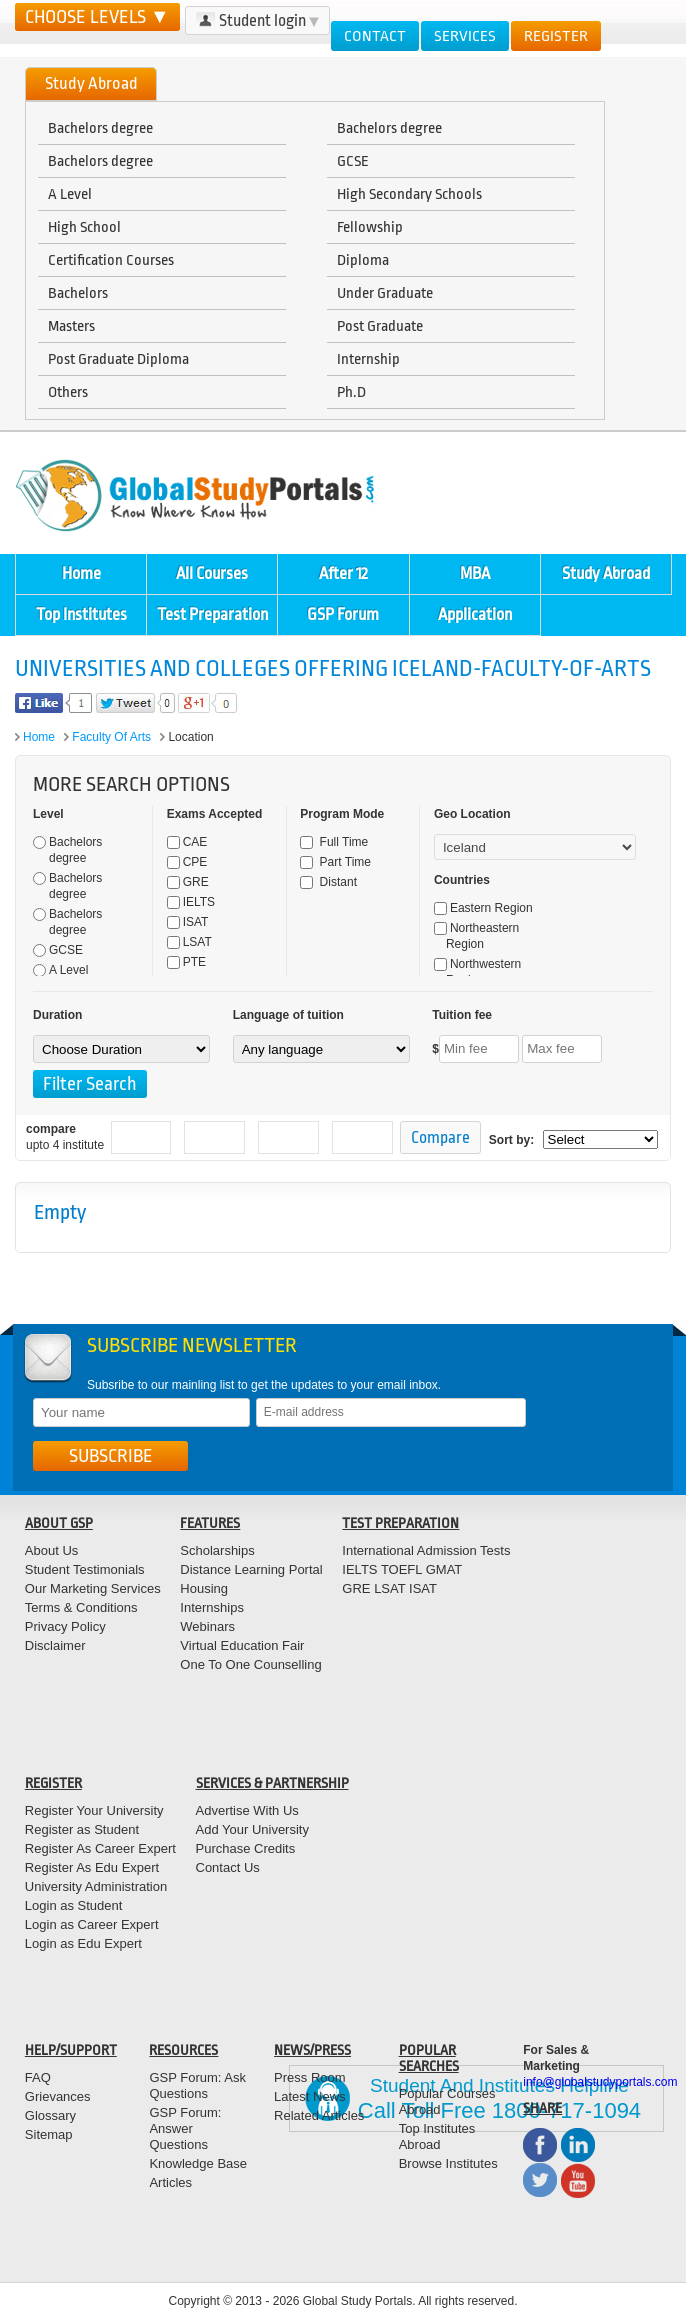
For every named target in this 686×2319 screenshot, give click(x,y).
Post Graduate (380, 326)
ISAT (188, 922)
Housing (204, 1588)
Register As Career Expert (100, 1848)
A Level (70, 194)
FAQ (38, 2077)
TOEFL (400, 1569)
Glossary (50, 2115)
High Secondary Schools (409, 194)
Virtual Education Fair (242, 1645)
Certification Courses (111, 260)
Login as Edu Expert (83, 1943)
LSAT (189, 942)
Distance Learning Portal (251, 1569)
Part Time (335, 862)
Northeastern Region (476, 936)
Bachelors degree (100, 128)
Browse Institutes (448, 2163)
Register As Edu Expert (92, 1867)
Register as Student (82, 1829)
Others (68, 392)
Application (475, 614)
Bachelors (78, 293)
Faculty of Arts (111, 737)
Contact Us (228, 1867)
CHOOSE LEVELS (97, 17)
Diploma (363, 260)
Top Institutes (81, 614)
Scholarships (217, 1550)
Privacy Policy (65, 1626)
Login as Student (74, 1905)
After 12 (343, 573)
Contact (375, 36)
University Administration (96, 1886)
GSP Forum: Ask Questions (197, 2085)
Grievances (58, 2096)
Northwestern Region (477, 972)
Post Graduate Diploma (118, 359)
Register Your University (94, 1810)
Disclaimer (55, 1645)
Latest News (310, 2096)
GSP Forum (343, 614)
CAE (187, 842)
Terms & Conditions (81, 1607)
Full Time (334, 842)
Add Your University (252, 1829)
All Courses (212, 573)
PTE (186, 962)
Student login (257, 20)
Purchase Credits (246, 1848)
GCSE (353, 161)
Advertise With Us (247, 1810)
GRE (188, 882)
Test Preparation (212, 614)
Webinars (207, 1626)
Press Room (310, 2077)
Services (465, 36)
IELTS (191, 902)
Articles (170, 2182)
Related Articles (319, 2115)
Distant (328, 882)
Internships (212, 1607)
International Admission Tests (426, 1550)
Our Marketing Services (93, 1588)
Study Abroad (606, 573)
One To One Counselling (250, 1664)
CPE (187, 862)
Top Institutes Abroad (437, 2136)
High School (84, 227)
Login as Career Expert (92, 1924)
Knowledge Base (198, 2163)
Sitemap (49, 2134)
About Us (51, 1550)
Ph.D (351, 392)
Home (81, 573)
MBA (475, 573)
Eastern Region (483, 908)
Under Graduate (385, 293)
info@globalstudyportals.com (600, 2082)
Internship (368, 359)
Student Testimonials (85, 1569)
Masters (71, 326)
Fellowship (370, 227)
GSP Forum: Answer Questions (185, 2128)
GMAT (444, 1569)
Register (556, 36)
